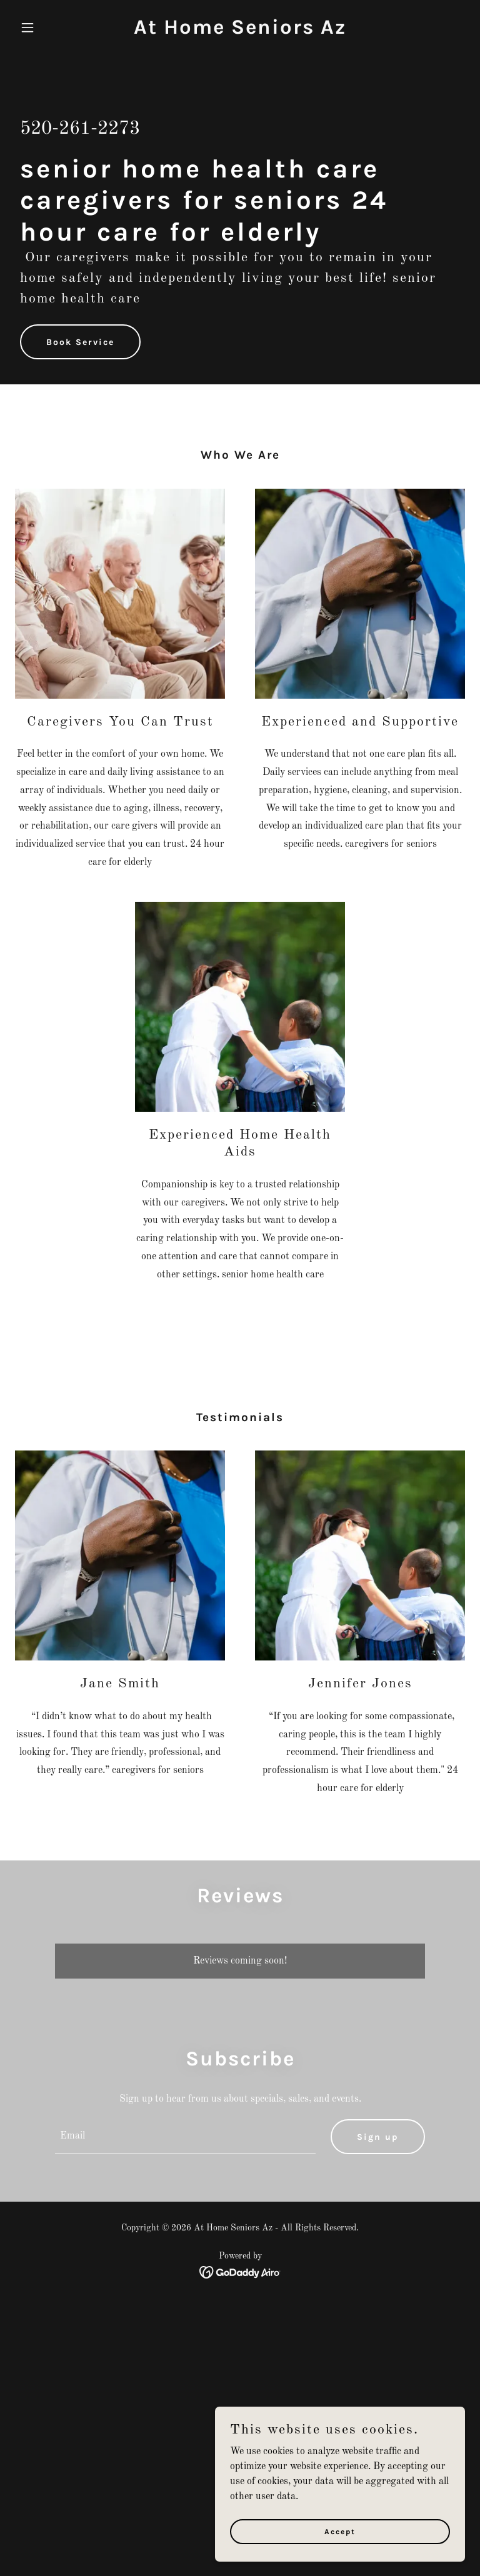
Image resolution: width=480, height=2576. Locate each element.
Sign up (378, 2137)
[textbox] (185, 2136)
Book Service (80, 342)
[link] (240, 31)
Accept (340, 2539)
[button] (48, 27)
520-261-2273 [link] (80, 128)
